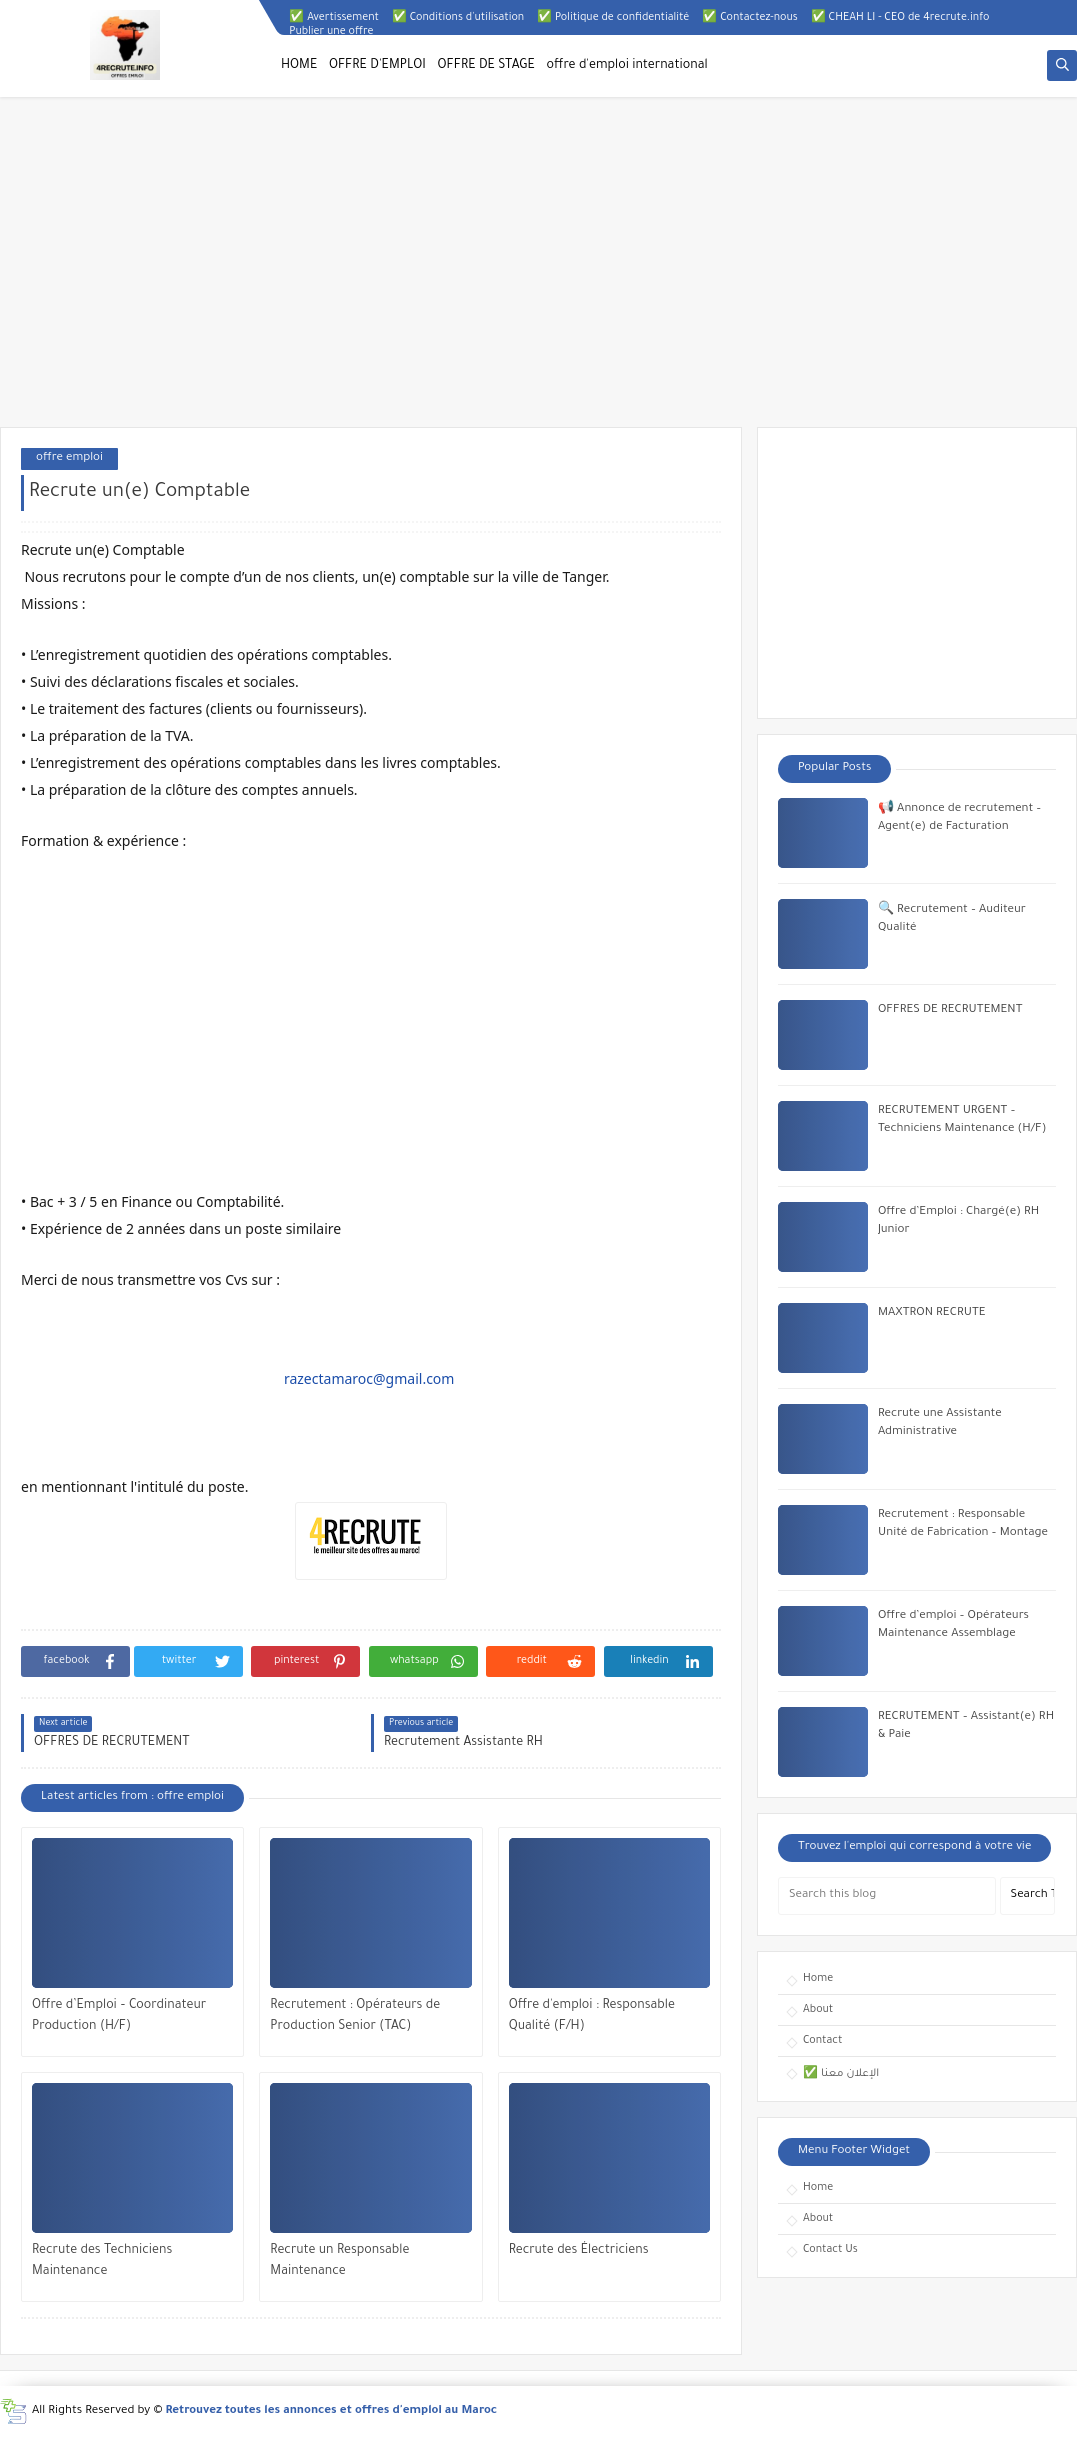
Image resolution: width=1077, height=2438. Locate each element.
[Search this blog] (887, 1896)
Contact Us (830, 2250)
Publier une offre (331, 32)
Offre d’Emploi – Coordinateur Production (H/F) (119, 2016)
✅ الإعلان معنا (841, 2074)
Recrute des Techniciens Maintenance (102, 2261)
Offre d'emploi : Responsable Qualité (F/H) (592, 2016)
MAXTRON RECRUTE (932, 1313)
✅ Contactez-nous (749, 18)
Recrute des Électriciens (579, 2251)
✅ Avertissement (334, 18)
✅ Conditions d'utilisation (458, 18)
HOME (299, 66)
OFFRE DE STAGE (486, 66)
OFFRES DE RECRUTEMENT (950, 1010)
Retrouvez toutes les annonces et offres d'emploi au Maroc (332, 2411)
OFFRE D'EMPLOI (377, 66)
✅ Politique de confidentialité (613, 18)
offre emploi (69, 458)
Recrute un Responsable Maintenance (339, 2261)
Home (818, 1979)
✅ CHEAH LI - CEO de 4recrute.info (900, 18)
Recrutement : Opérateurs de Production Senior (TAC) (355, 2016)
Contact (822, 2041)
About (818, 2010)
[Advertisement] (538, 272)
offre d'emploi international (627, 66)
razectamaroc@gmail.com (369, 1378)
